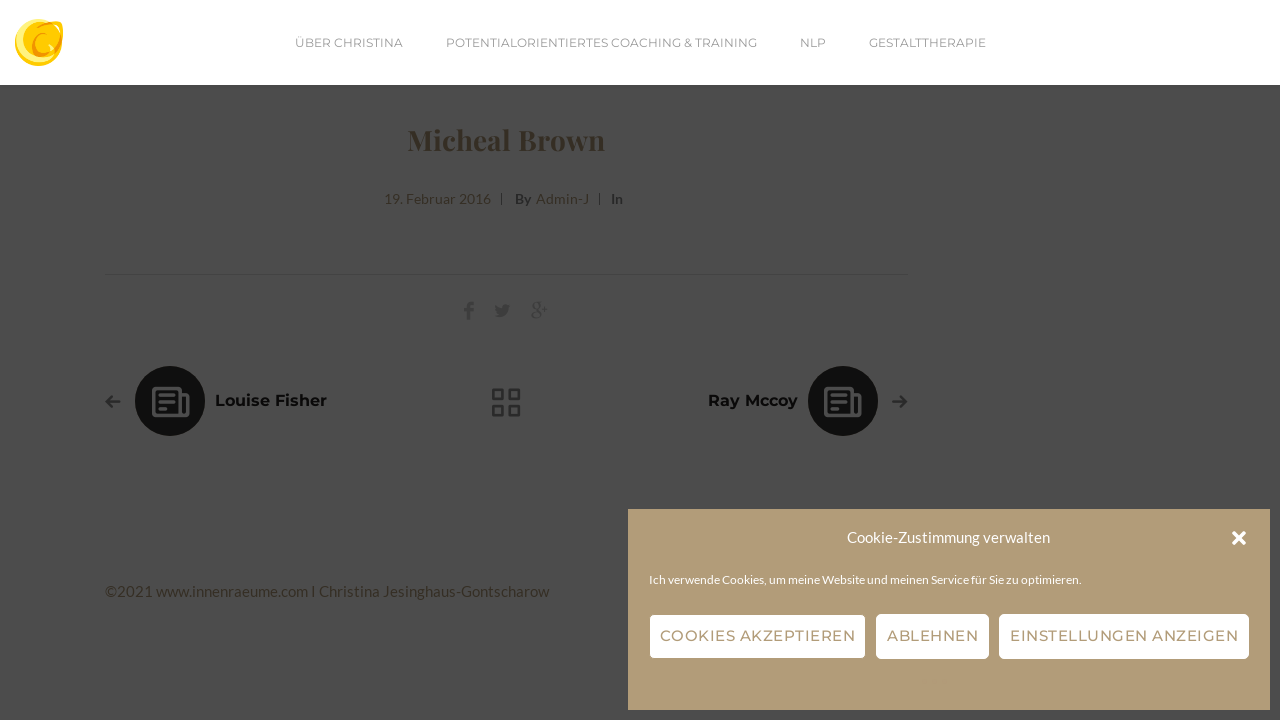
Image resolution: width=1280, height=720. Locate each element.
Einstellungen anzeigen (1124, 635)
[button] (1239, 538)
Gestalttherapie (927, 42)
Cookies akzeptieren (758, 635)
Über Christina (349, 42)
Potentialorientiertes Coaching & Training (601, 42)
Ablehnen (932, 635)
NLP (813, 42)
